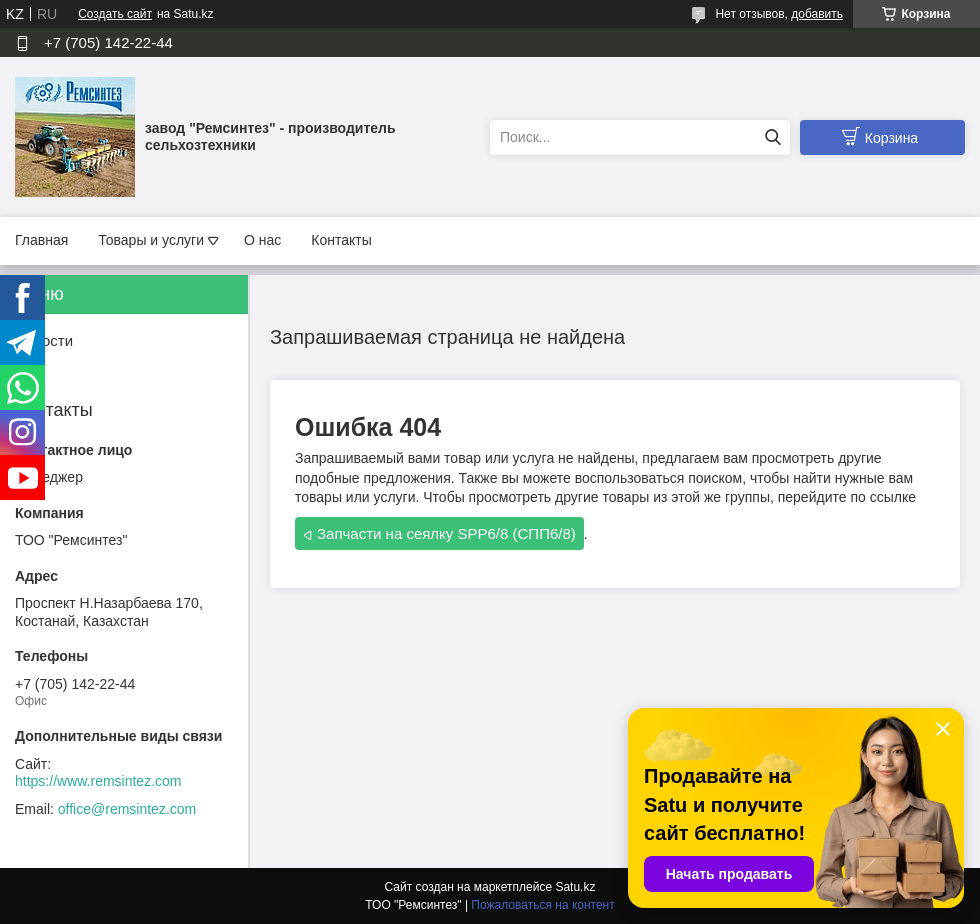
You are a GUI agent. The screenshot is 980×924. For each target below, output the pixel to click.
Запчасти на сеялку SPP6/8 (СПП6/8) (446, 533)
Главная (41, 240)
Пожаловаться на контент (542, 905)
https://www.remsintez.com (98, 781)
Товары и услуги (151, 240)
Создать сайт (115, 14)
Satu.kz (575, 887)
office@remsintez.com (127, 809)
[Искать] (772, 137)
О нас (262, 240)
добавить (817, 14)
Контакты (341, 240)
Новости (44, 340)
